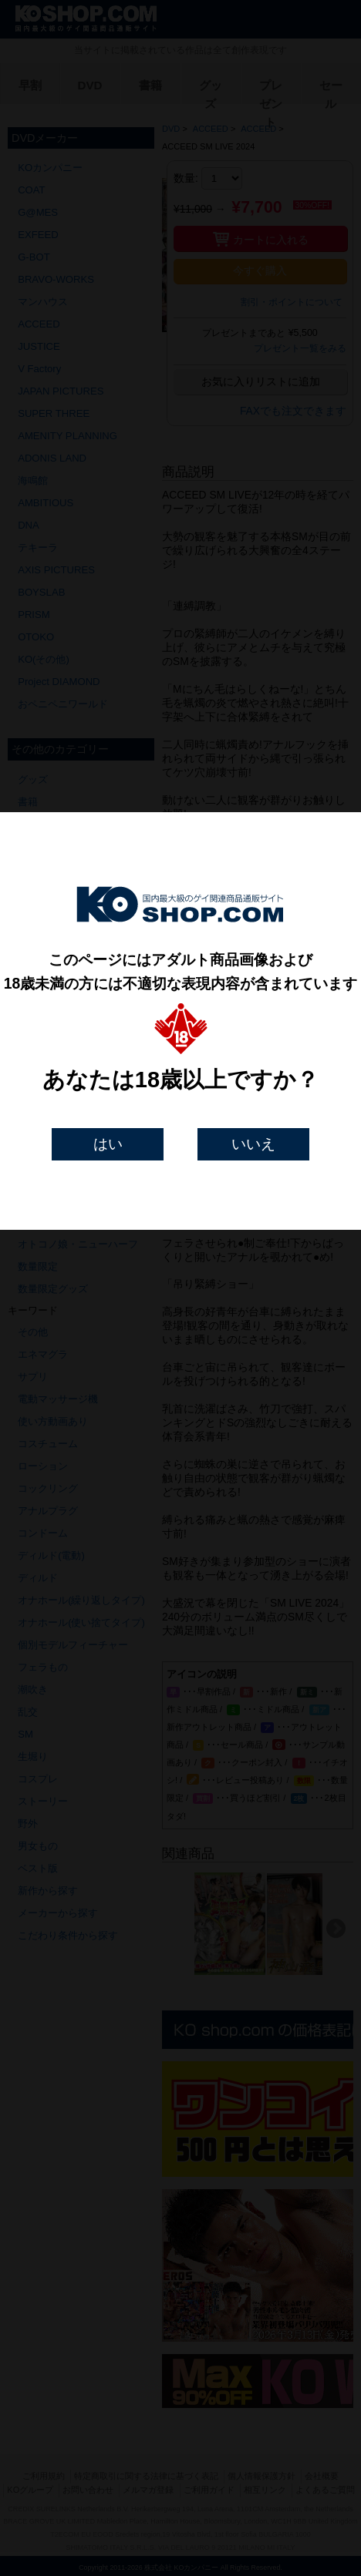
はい (108, 1144)
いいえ (253, 1144)
